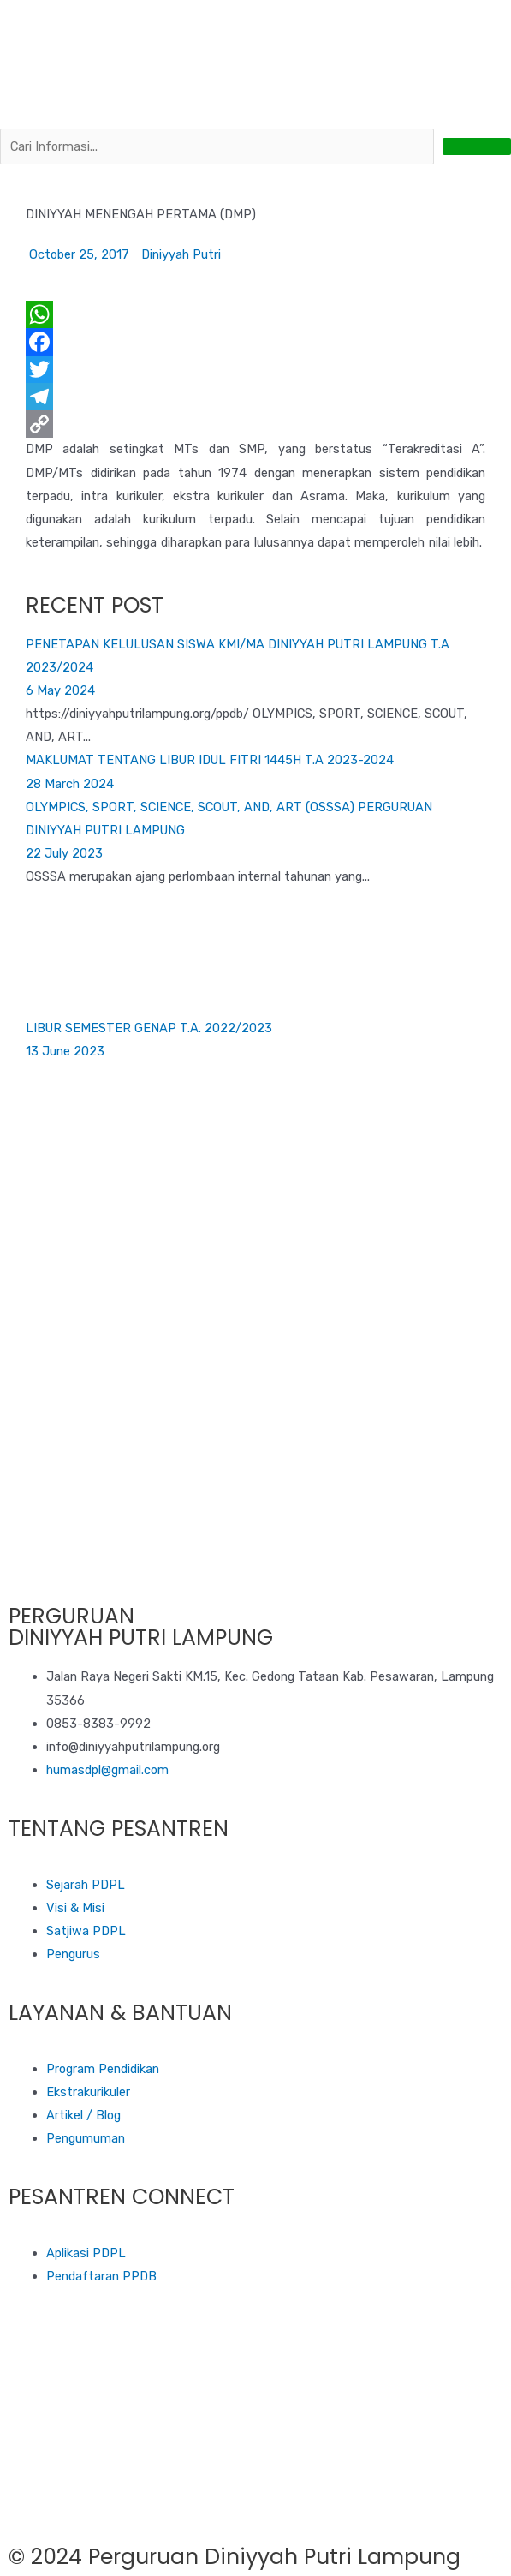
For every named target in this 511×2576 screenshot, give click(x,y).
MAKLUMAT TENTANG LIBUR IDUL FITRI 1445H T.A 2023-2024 (210, 760)
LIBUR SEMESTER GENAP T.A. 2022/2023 (149, 1028)
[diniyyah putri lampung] (255, 2456)
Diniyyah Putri (181, 254)
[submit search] (477, 146)
